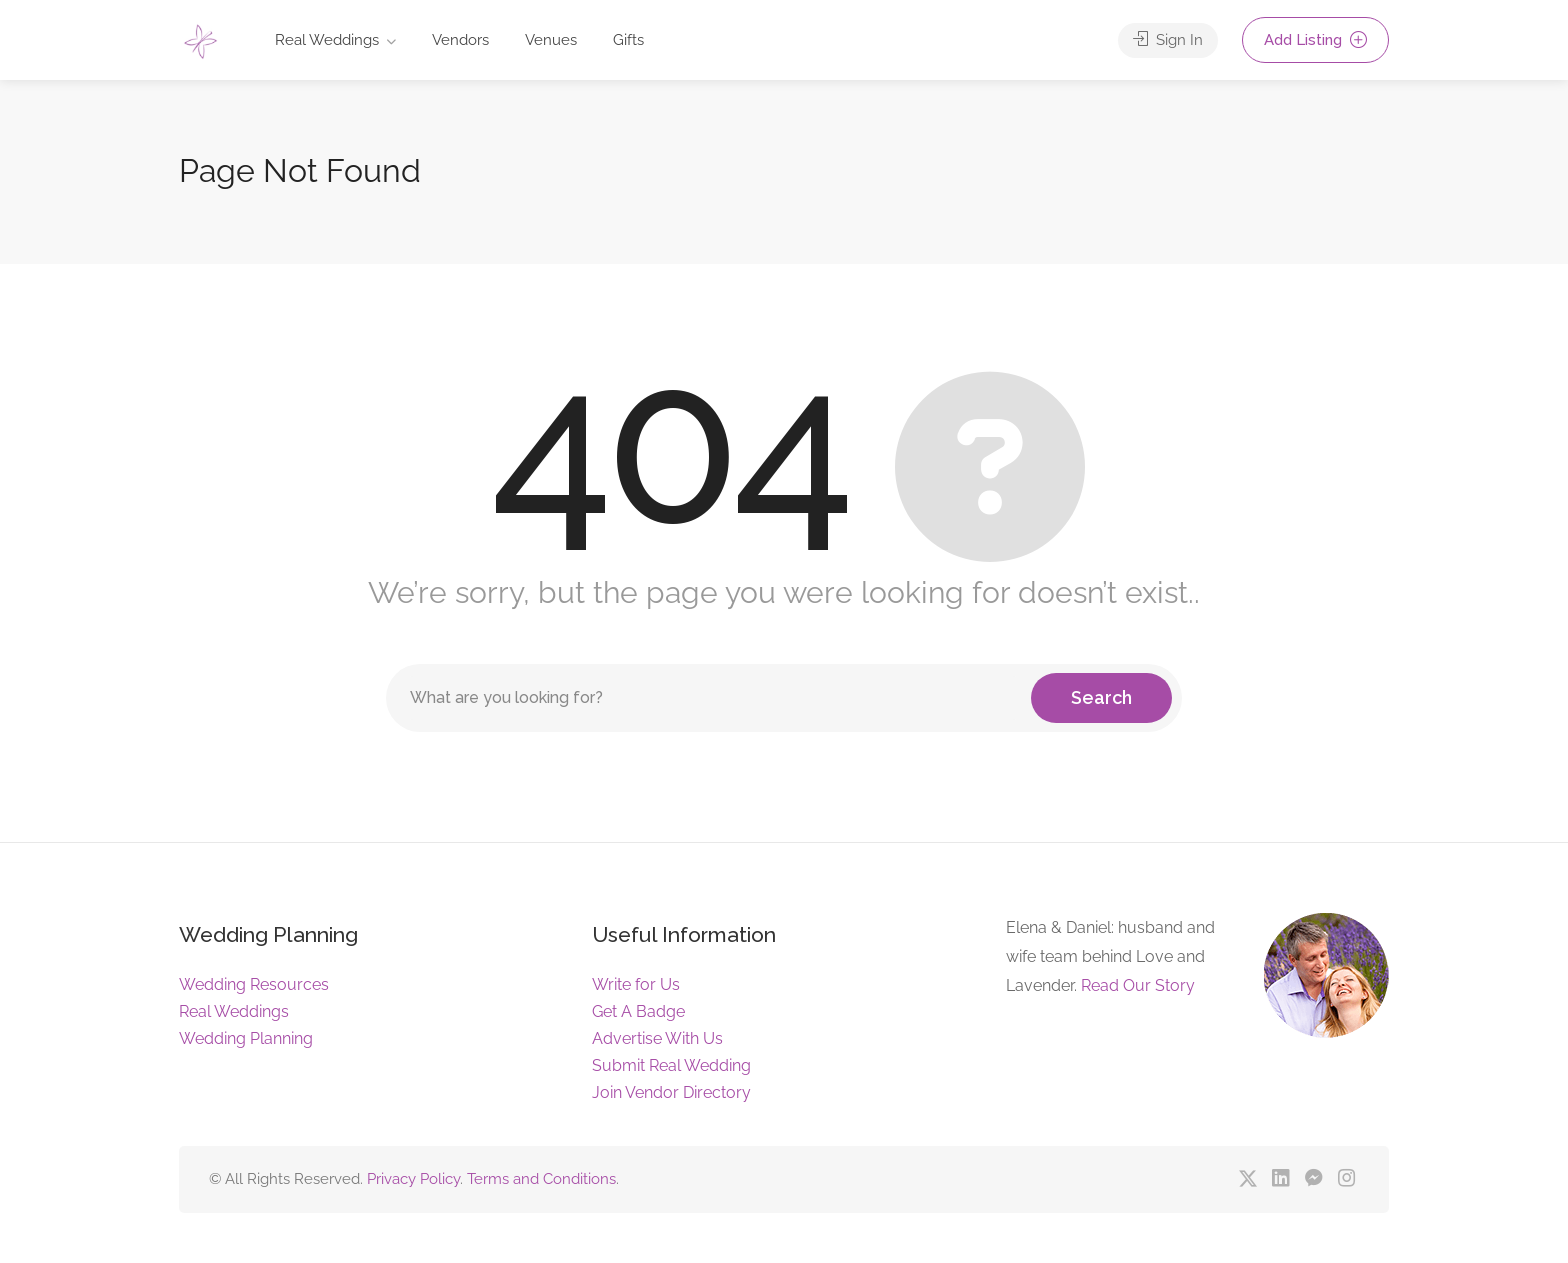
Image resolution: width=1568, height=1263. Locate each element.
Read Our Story (1138, 985)
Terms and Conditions (541, 1179)
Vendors (460, 40)
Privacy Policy (413, 1179)
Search (1101, 697)
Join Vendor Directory (671, 1092)
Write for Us (636, 984)
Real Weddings (327, 40)
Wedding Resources (254, 984)
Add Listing (1315, 40)
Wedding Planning (246, 1038)
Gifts (628, 40)
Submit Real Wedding (671, 1065)
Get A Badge (638, 1011)
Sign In (1168, 40)
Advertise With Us (657, 1038)
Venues (551, 40)
